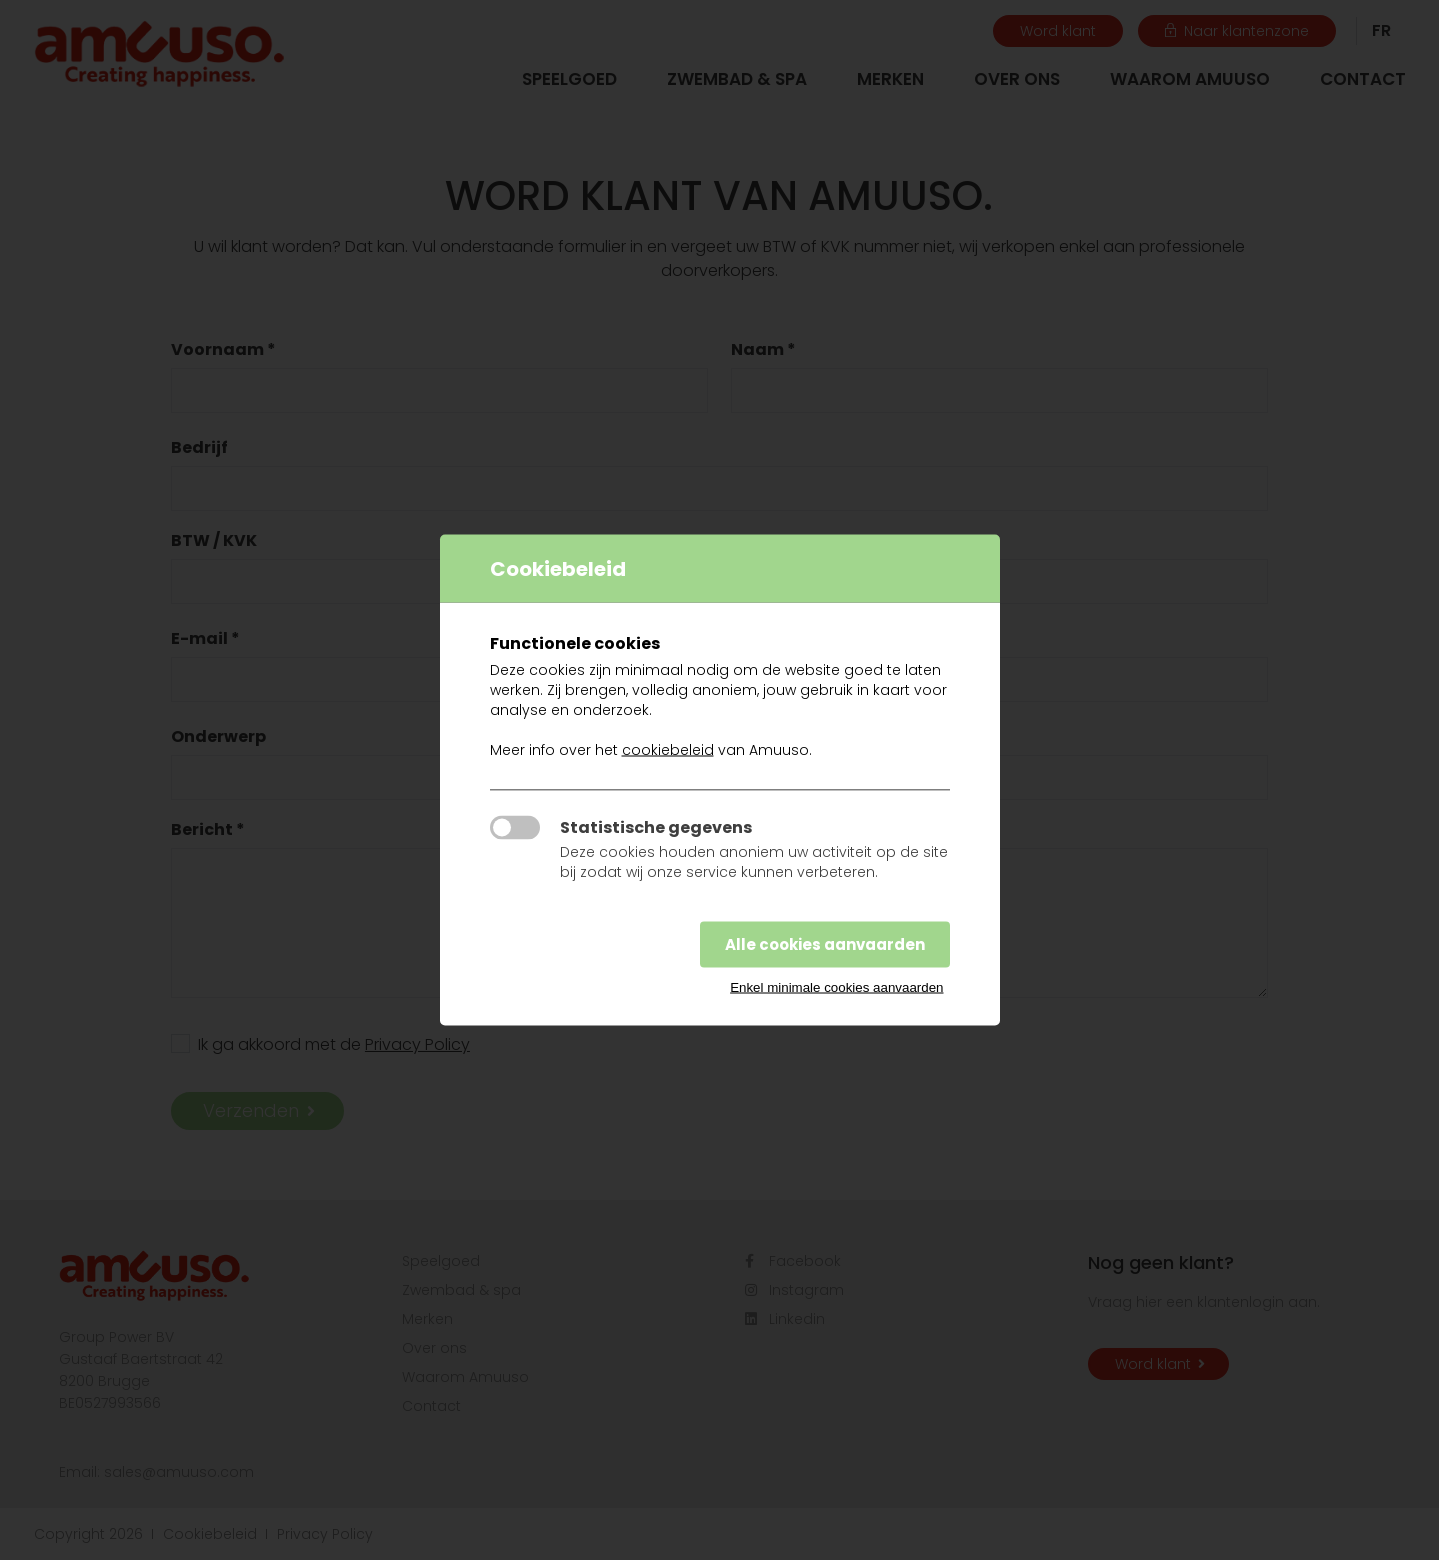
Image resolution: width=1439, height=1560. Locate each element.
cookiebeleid (668, 750)
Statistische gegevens (656, 827)
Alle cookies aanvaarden (825, 944)
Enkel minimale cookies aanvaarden (836, 987)
